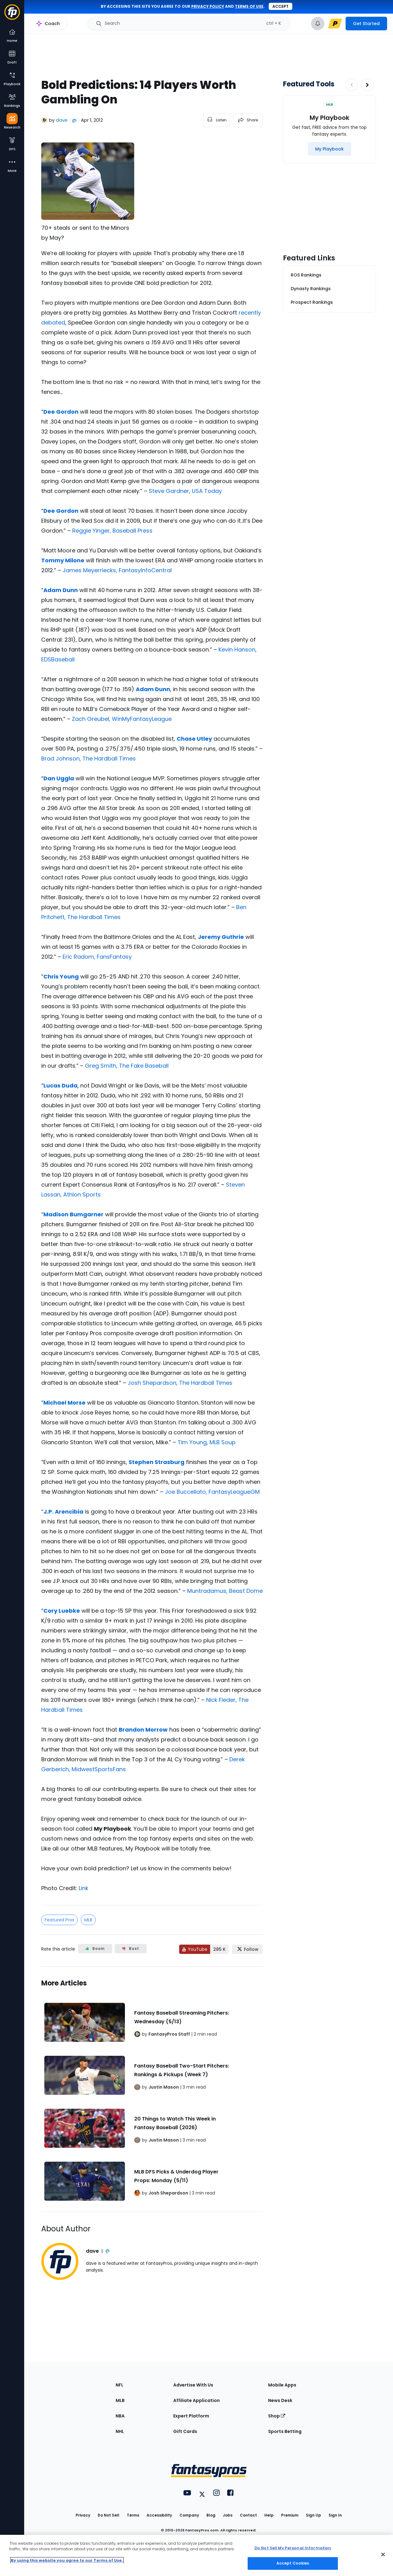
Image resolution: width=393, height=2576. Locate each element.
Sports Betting (285, 2431)
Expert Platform (191, 2416)
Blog (210, 2515)
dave (62, 120)
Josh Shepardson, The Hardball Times (180, 1383)
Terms (133, 2515)
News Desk (280, 2400)
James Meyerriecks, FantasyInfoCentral (117, 570)
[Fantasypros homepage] (12, 15)
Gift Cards (185, 2431)
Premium (289, 2515)
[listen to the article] (216, 120)
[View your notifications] (318, 23)
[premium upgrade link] (335, 23)
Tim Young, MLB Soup (207, 1442)
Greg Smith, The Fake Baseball (127, 1066)
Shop (276, 2416)
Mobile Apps (282, 2385)
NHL (120, 2431)
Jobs (227, 2515)
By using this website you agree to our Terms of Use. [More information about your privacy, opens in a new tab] (67, 2560)
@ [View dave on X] (74, 120)
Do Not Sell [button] (108, 2515)
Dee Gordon (60, 412)
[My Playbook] (329, 149)
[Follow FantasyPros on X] (247, 1949)
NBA (120, 2416)
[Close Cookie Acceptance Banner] (383, 2554)
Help (269, 2515)
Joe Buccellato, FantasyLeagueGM (212, 1492)
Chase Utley (194, 739)
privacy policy (207, 6)
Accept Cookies (292, 2563)
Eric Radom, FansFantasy (97, 957)
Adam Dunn (60, 590)
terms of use (249, 6)
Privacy (83, 2515)
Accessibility (159, 2515)
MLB (88, 1920)
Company (189, 2515)
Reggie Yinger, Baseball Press (112, 530)
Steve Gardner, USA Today (185, 491)
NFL (119, 2385)
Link (83, 1888)
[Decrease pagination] (352, 85)
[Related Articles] (152, 2089)
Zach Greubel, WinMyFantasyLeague (122, 719)
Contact (248, 2515)
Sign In (335, 2515)
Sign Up (313, 2515)
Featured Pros (59, 1920)
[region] (196, 2555)
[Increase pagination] (367, 85)
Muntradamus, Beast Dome (225, 1591)
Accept (280, 6)
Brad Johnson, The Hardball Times (88, 758)
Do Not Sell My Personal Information (292, 2548)
